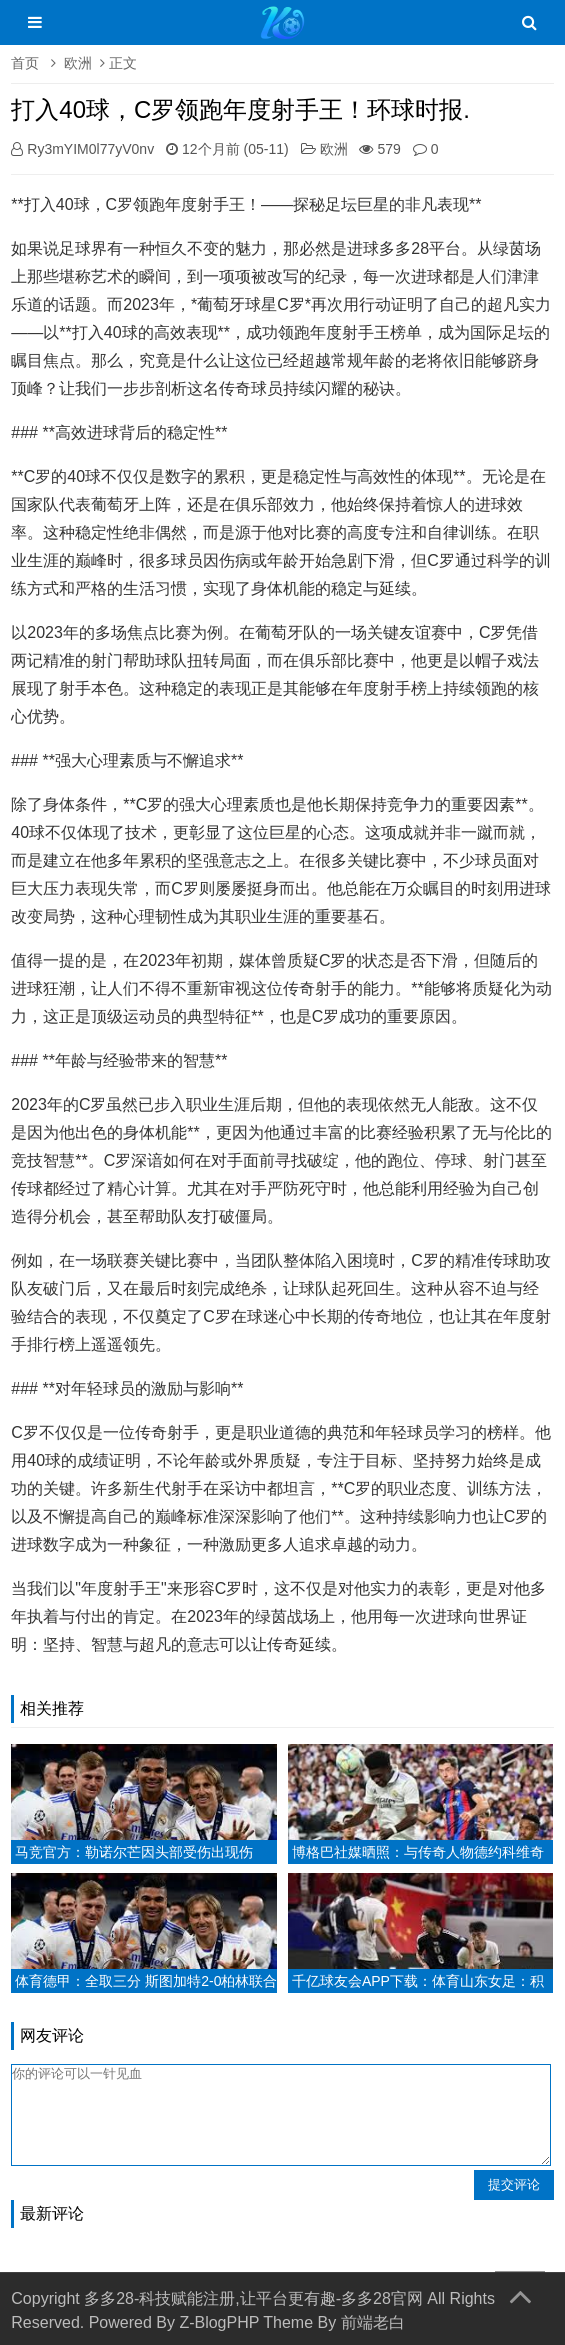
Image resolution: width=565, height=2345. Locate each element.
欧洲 (78, 63)
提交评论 (514, 2184)
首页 (25, 63)
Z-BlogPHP (219, 2322)
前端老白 (373, 2322)
